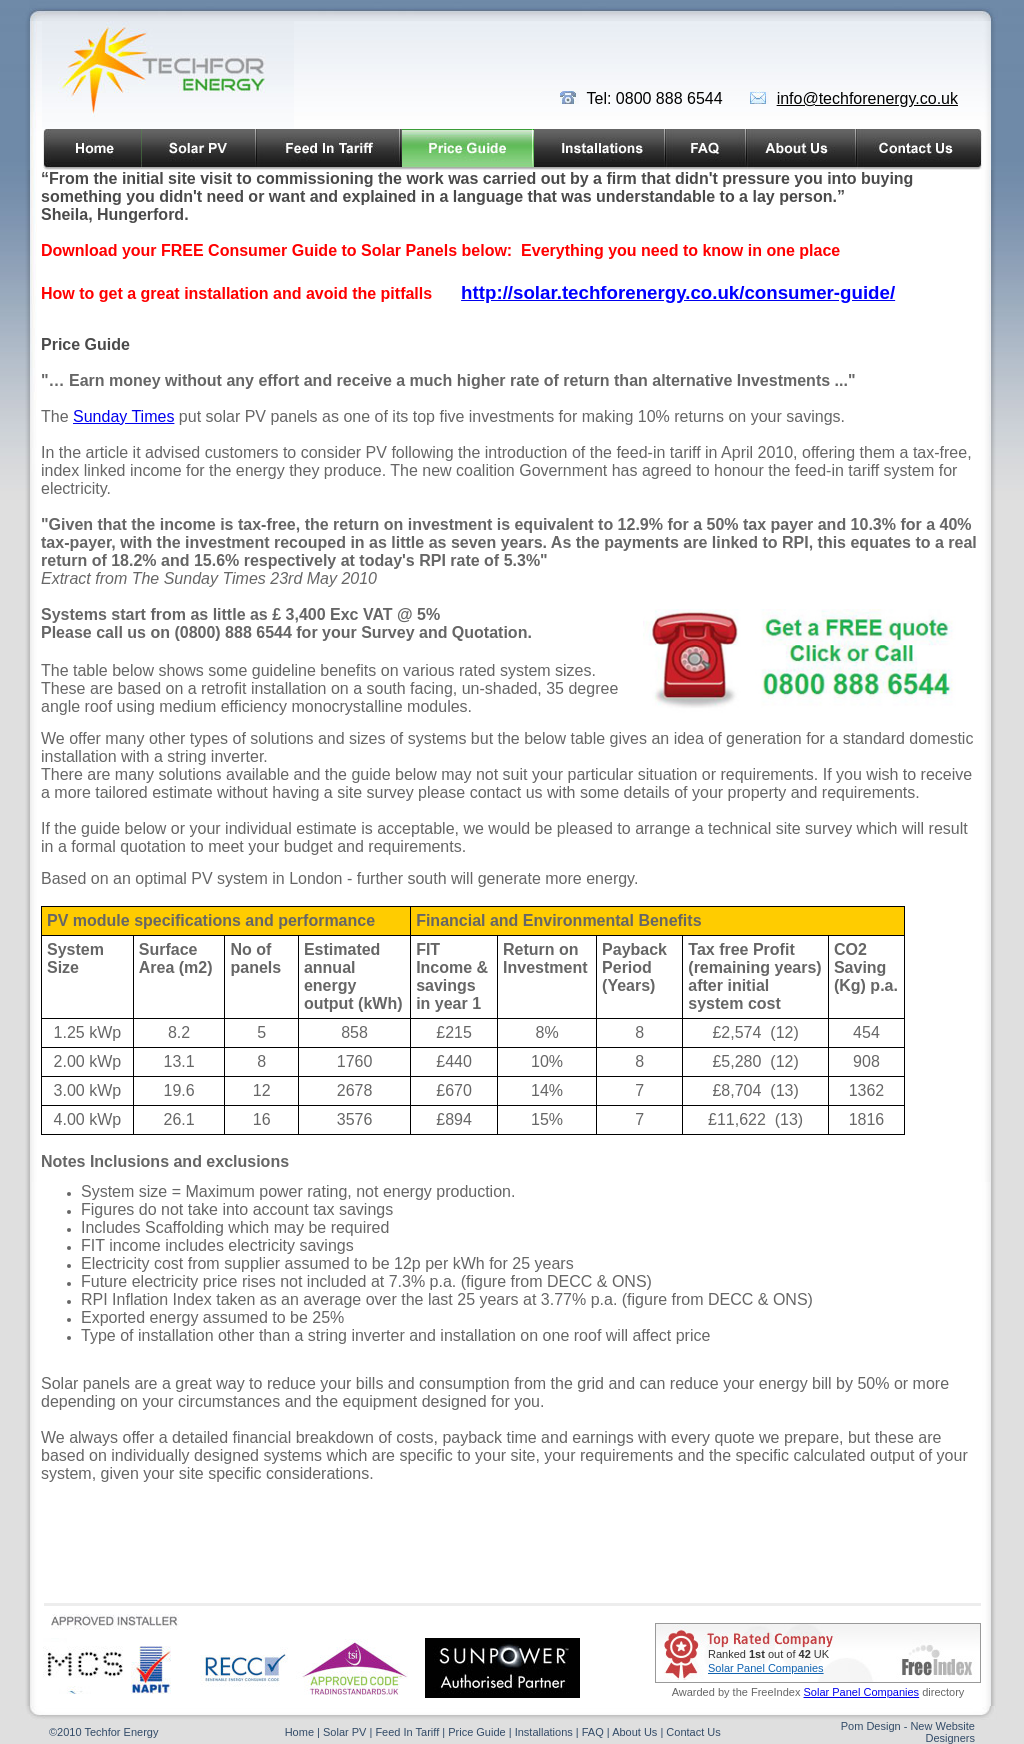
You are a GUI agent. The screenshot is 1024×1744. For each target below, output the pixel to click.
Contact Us (693, 1732)
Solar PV (344, 1732)
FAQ (593, 1732)
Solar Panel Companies (766, 1668)
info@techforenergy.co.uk (867, 98)
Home (299, 1732)
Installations (544, 1732)
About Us (634, 1732)
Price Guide (476, 1732)
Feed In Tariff (405, 1732)
